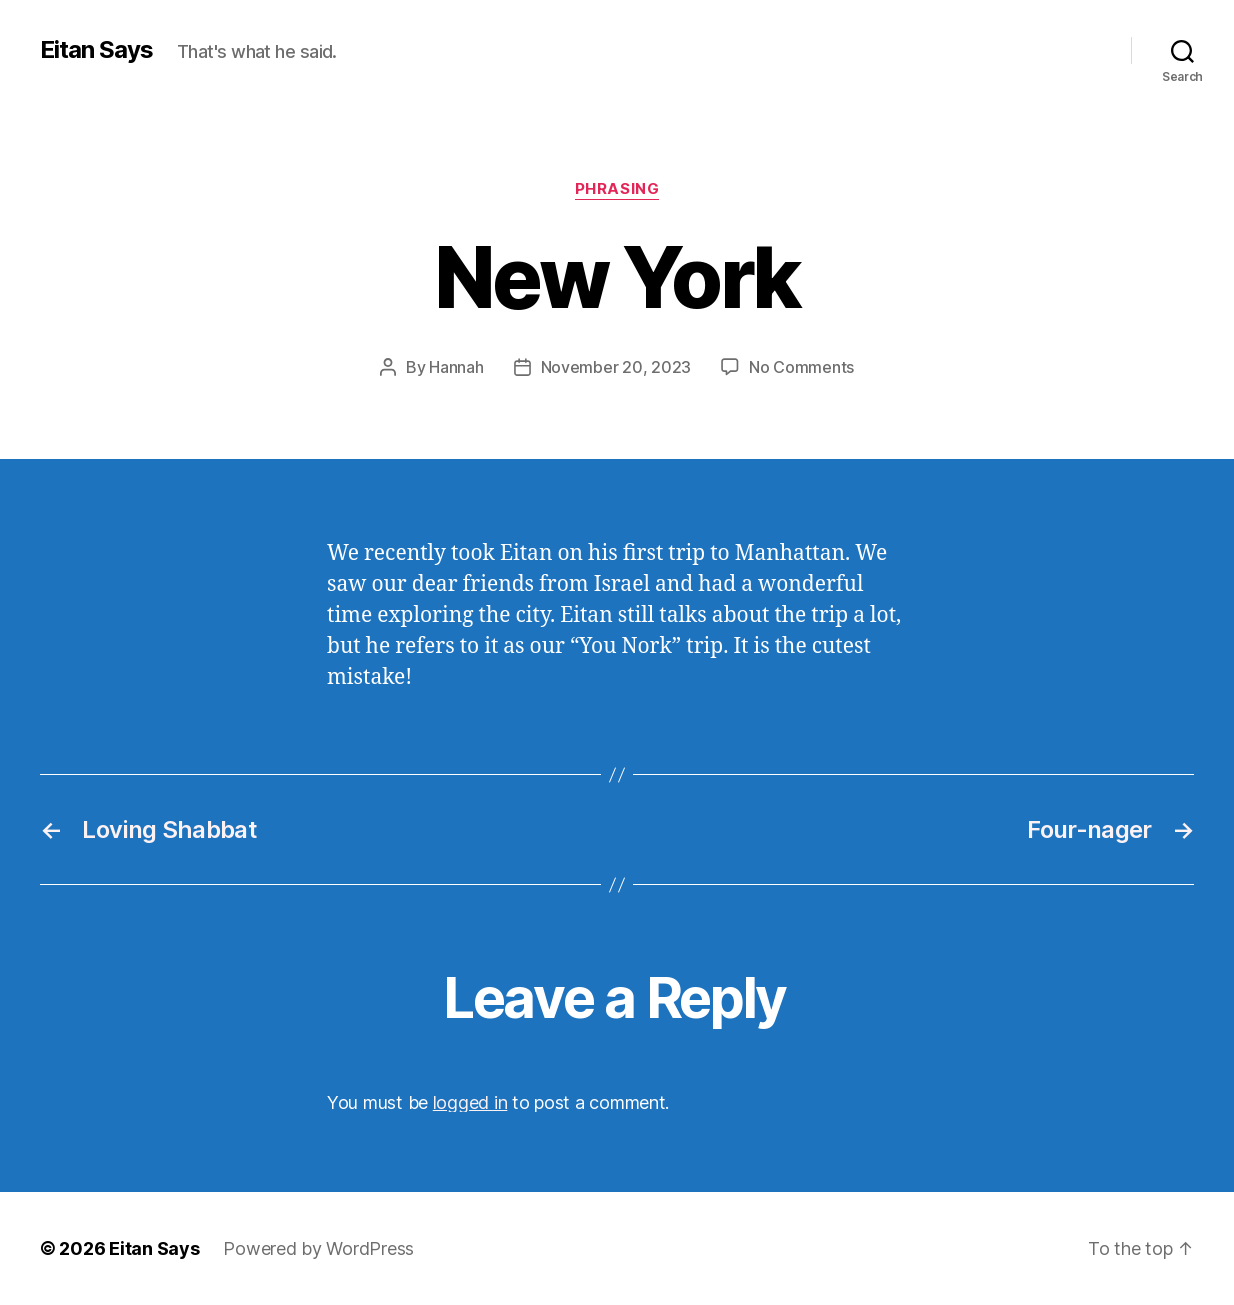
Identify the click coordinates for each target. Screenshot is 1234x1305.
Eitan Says (96, 50)
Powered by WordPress (318, 1248)
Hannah (456, 367)
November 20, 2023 (616, 367)
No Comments (801, 367)
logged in (470, 1102)
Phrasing (617, 189)
